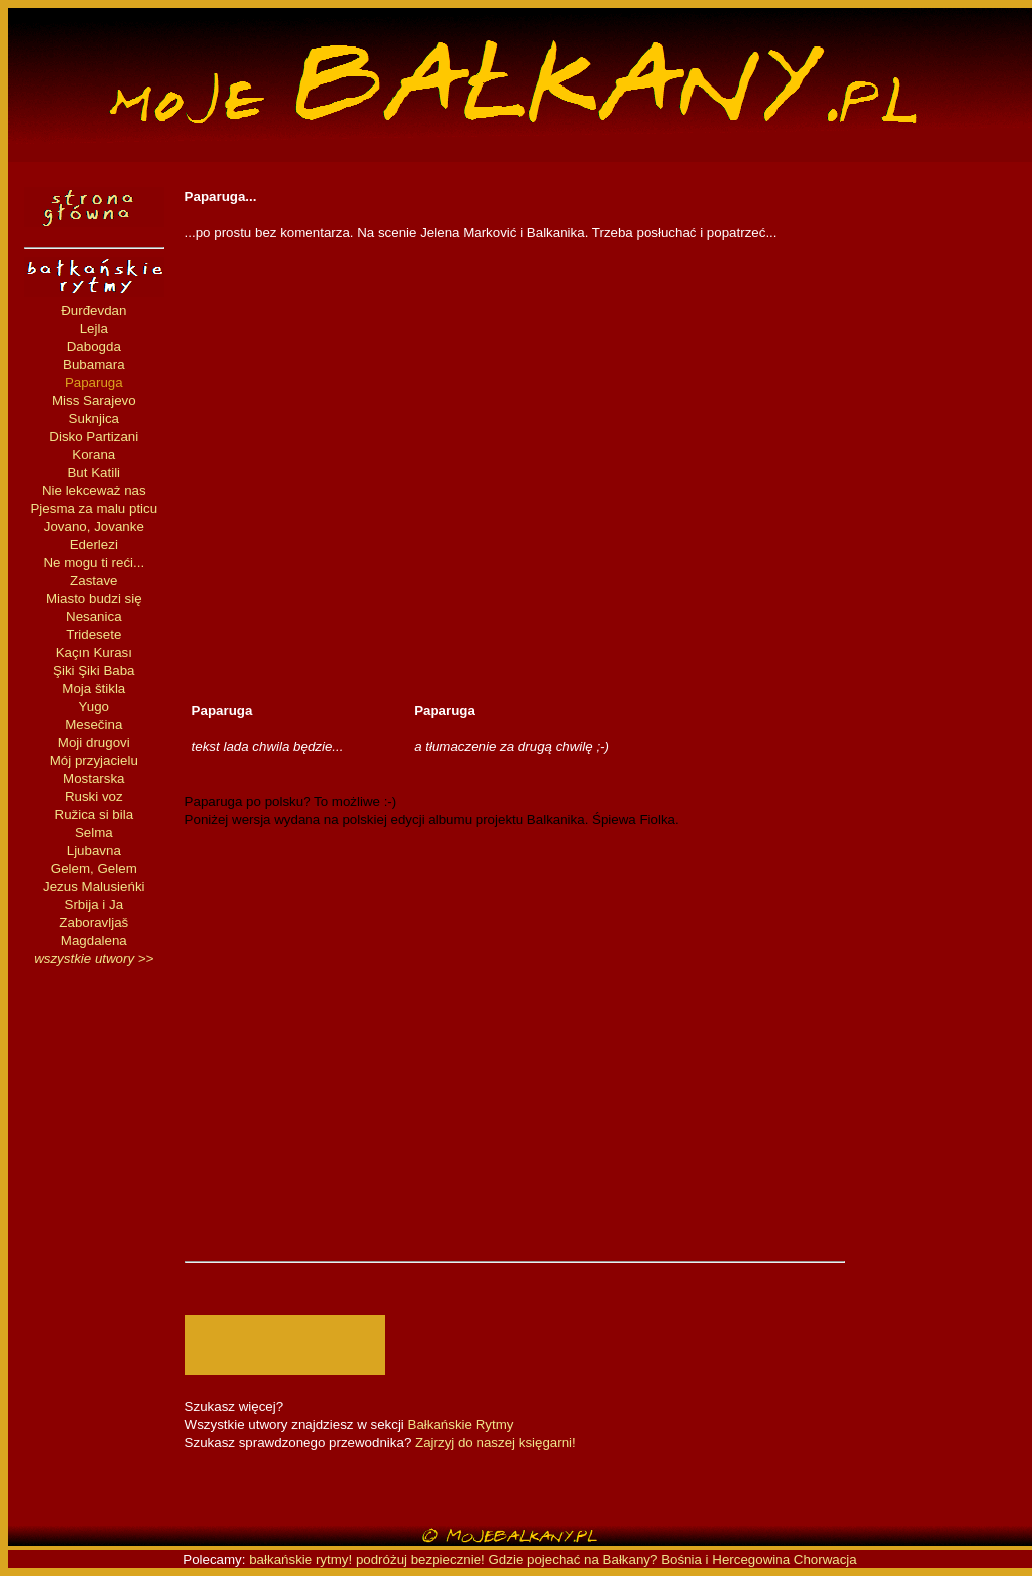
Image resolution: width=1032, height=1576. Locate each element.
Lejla (94, 328)
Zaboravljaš (93, 922)
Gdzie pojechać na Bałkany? (575, 1559)
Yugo (94, 706)
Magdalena (94, 940)
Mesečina (93, 724)
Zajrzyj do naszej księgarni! (495, 1442)
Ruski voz (94, 796)
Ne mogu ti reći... (93, 562)
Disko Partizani (93, 436)
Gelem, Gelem (94, 868)
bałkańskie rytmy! (300, 1559)
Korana (93, 454)
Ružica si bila (94, 814)
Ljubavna (94, 850)
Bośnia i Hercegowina (725, 1559)
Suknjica (94, 418)
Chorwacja (825, 1559)
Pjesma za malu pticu (93, 508)
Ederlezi (94, 544)
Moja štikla (93, 688)
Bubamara (94, 364)
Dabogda (94, 346)
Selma (94, 832)
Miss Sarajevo (94, 400)
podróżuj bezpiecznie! (420, 1559)
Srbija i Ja (94, 904)
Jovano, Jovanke (94, 526)
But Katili (93, 472)
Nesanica (94, 616)
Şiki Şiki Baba (94, 670)
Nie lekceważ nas (94, 490)
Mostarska (93, 778)
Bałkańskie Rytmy (461, 1424)
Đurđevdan (93, 310)
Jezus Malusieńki (93, 886)
